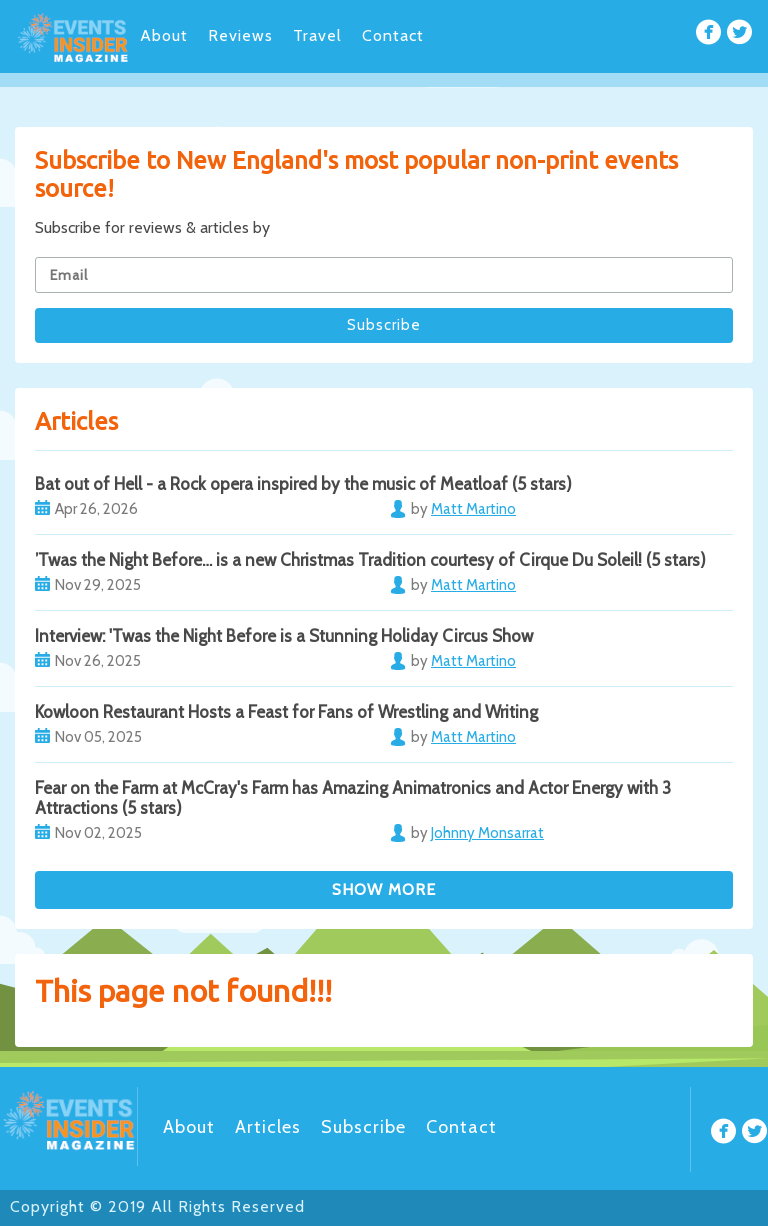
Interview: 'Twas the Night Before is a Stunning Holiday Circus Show (284, 636)
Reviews (240, 35)
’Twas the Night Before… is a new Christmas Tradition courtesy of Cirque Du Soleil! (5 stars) (370, 560)
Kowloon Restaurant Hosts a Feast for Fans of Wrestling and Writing (286, 712)
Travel (317, 35)
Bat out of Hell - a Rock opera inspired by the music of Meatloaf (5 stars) (303, 484)
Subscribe (363, 1127)
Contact (393, 35)
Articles (268, 1127)
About (164, 35)
